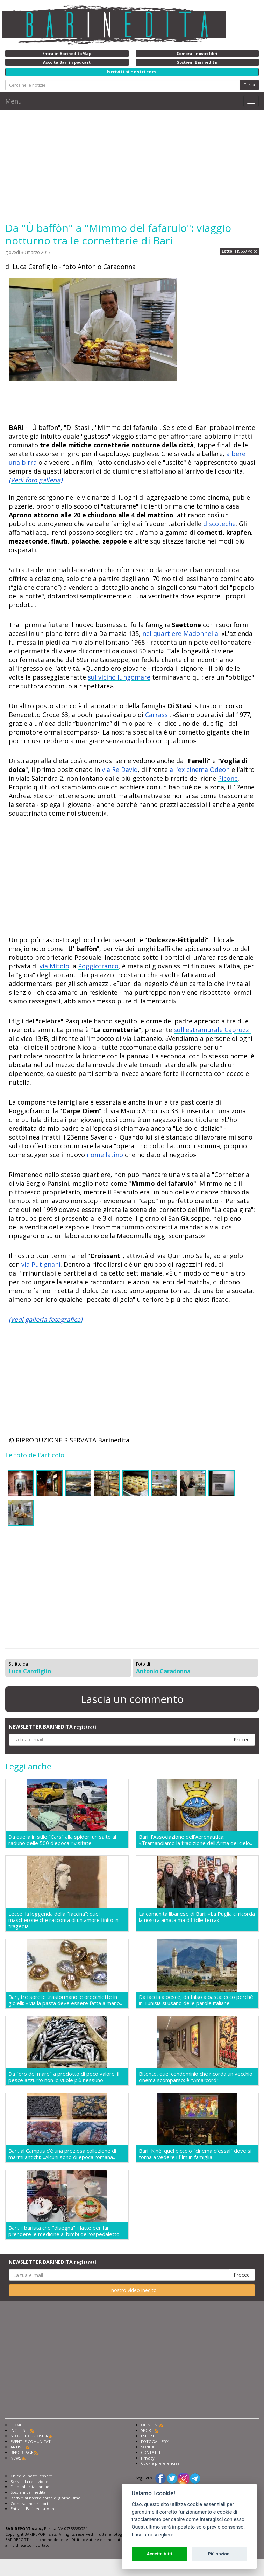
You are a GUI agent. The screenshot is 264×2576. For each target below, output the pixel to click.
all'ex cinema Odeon (200, 769)
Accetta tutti (159, 2553)
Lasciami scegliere (152, 2535)
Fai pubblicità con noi (30, 2486)
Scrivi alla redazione (29, 2481)
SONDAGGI (151, 2446)
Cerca (249, 85)
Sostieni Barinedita (27, 2492)
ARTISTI (17, 2446)
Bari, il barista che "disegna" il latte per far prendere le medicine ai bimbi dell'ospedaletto (64, 2230)
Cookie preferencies (160, 2463)
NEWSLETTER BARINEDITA (52, 1726)
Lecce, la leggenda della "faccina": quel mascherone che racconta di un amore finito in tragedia (63, 1919)
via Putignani (40, 1264)
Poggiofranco (98, 966)
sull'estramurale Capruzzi (212, 1030)
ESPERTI (148, 2436)
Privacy (148, 2458)
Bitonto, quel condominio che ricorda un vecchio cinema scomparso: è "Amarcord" (195, 2077)
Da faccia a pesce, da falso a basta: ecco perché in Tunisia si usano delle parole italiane (196, 2000)
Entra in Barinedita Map (32, 2508)
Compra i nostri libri (29, 2503)
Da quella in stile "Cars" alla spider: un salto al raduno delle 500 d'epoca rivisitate (62, 1839)
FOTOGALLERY (155, 2441)
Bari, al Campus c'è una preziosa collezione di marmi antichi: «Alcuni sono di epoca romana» (62, 2154)
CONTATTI (150, 2452)
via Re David (120, 769)
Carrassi (157, 714)
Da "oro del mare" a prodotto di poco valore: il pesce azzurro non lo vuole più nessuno (63, 2077)
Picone (228, 778)
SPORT (147, 2430)
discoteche (219, 523)
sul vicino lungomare (119, 677)
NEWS (15, 2458)
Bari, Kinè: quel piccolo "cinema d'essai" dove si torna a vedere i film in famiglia (195, 2154)
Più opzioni (219, 2553)
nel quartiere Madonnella (180, 633)
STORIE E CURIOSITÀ (29, 2436)
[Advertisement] (132, 166)
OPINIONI (149, 2424)
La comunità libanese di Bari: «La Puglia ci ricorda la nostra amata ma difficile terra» (197, 1916)
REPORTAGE (21, 2452)
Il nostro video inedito (132, 2290)
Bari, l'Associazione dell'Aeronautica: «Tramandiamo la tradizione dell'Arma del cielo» (196, 1839)
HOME (16, 2424)
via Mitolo (54, 966)
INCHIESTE (19, 2430)
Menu (13, 101)
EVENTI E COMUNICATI (31, 2441)
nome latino (105, 1154)
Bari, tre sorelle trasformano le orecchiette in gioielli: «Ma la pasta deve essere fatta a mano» (65, 2000)
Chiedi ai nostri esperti (31, 2475)
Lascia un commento (132, 1699)
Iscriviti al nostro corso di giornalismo (45, 2497)
